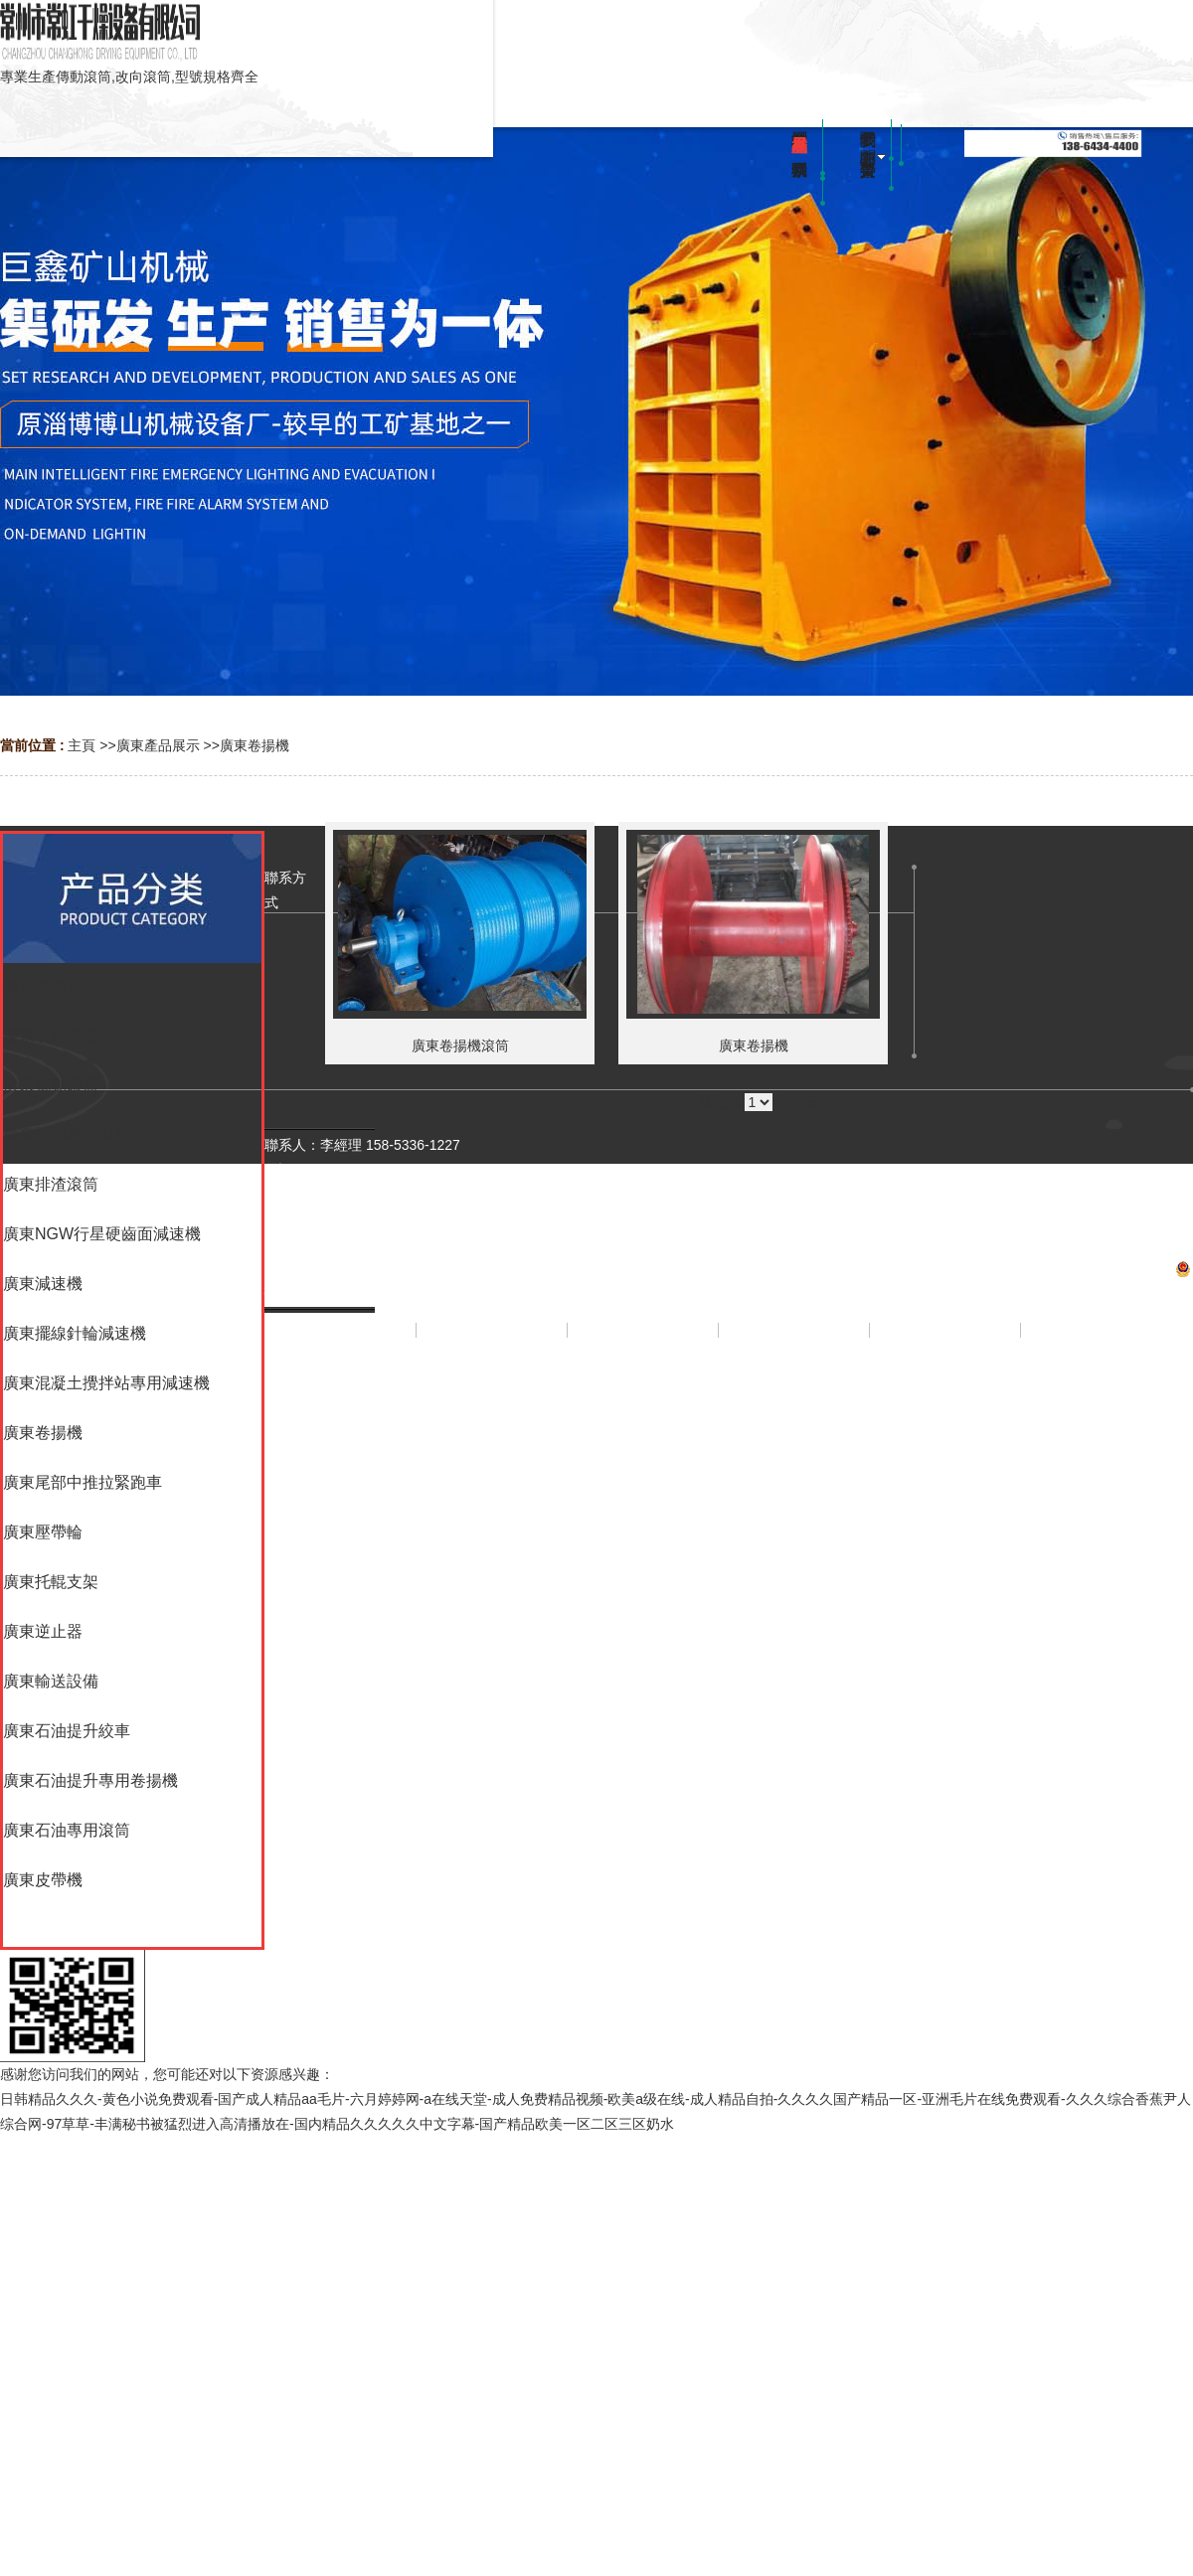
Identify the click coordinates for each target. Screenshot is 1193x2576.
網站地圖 (729, 1479)
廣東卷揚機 (254, 745)
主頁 (81, 745)
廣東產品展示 (158, 745)
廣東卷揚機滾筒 (460, 1045)
